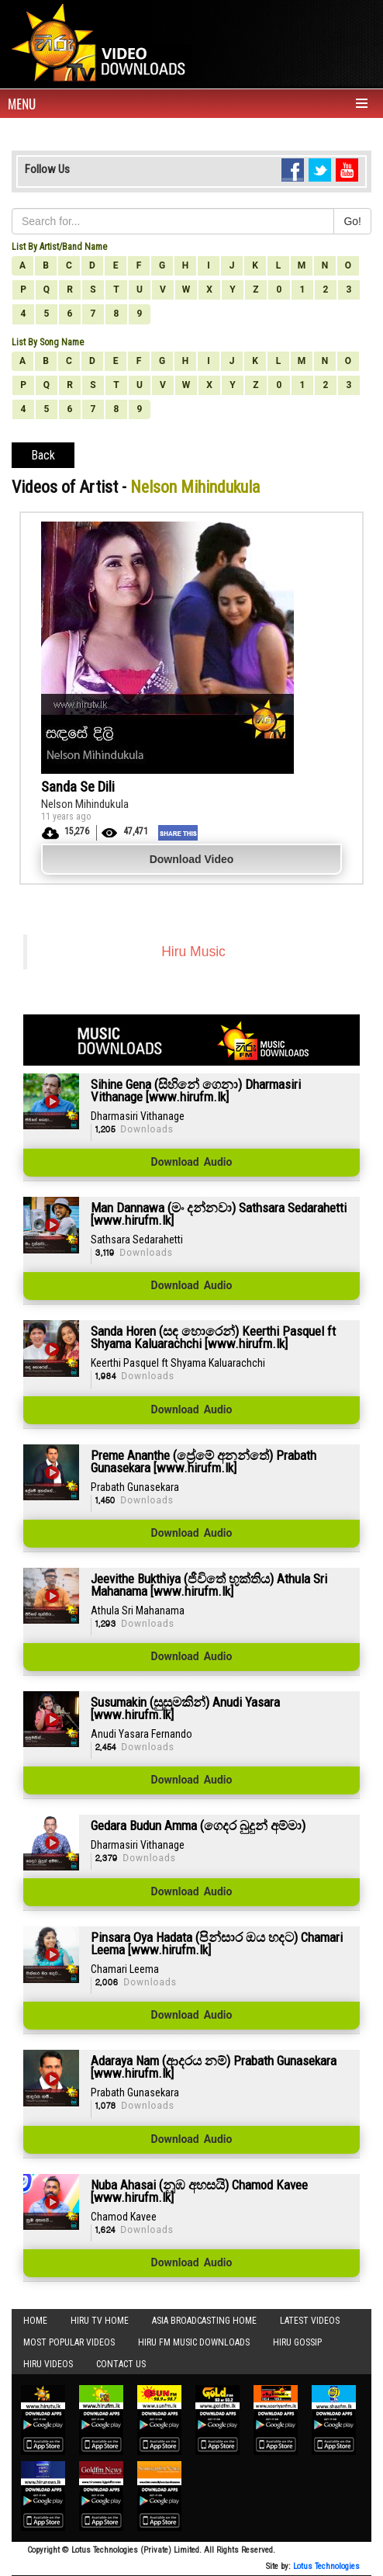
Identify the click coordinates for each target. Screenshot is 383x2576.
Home (35, 2320)
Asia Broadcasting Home (204, 2320)
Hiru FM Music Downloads (194, 2342)
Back (43, 455)
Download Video (192, 859)
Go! (352, 221)
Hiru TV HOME (100, 2320)
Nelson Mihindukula (85, 804)
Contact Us (121, 2364)
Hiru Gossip (297, 2342)
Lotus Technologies (326, 2566)
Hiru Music (193, 951)
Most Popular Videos (69, 2342)
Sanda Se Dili (78, 787)
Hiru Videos (48, 2364)
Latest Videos (310, 2320)
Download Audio (192, 1162)
